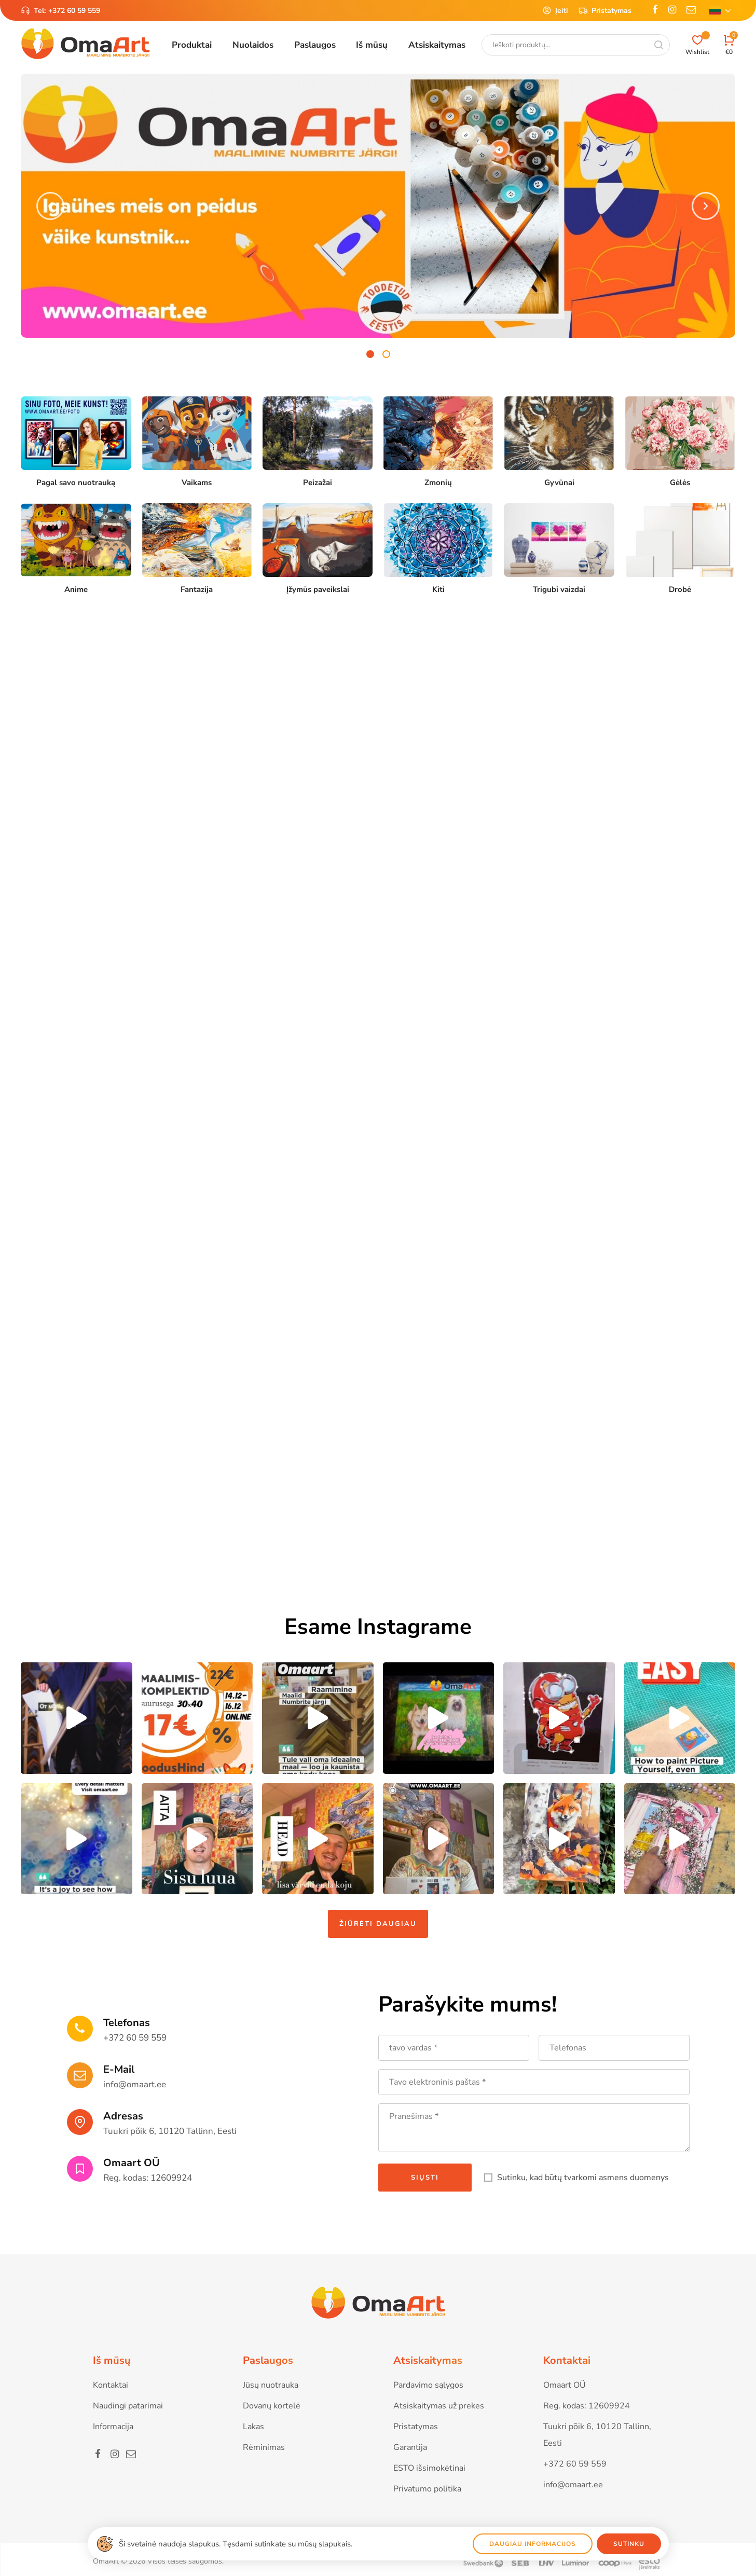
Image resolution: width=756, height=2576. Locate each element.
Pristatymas (605, 10)
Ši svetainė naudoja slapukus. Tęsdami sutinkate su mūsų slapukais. (235, 2544)
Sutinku (628, 2544)
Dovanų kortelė (271, 2406)
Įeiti (555, 10)
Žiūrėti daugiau (378, 1923)
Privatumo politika (427, 2489)
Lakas (253, 2426)
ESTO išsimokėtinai (429, 2468)
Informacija (113, 2426)
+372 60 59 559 (74, 11)
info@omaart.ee (134, 2084)
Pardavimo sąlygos (428, 2385)
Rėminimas (264, 2447)
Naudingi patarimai (128, 2406)
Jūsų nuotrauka (270, 2385)
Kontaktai (110, 2385)
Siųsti (425, 2177)
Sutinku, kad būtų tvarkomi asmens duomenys (583, 2177)
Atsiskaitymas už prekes (438, 2406)
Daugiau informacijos (532, 2544)
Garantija (410, 2447)
